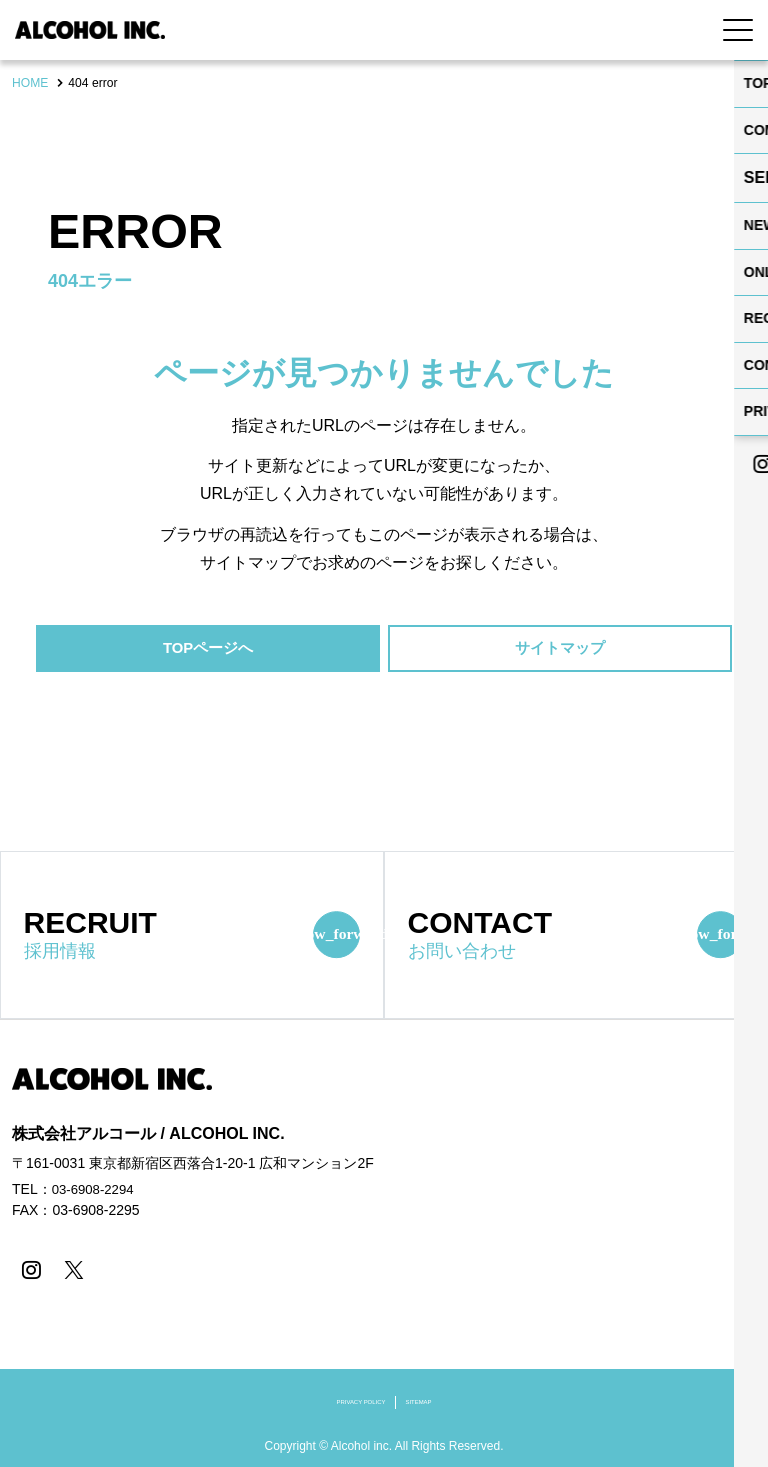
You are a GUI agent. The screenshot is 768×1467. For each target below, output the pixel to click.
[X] (69, 1271)
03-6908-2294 (95, 1192)
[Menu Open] (738, 30)
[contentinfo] (384, 1244)
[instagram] (29, 1271)
